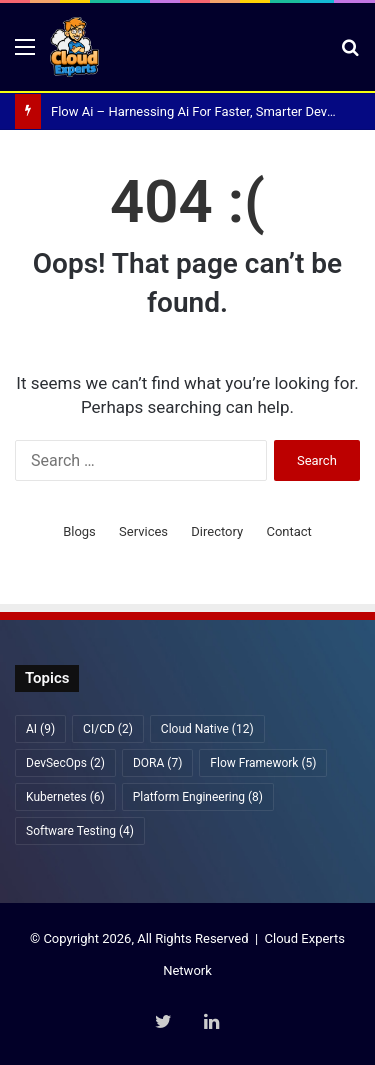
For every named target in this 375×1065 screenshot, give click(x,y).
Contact (288, 531)
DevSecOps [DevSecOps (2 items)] (65, 763)
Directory (217, 531)
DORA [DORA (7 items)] (157, 763)
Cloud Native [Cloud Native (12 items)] (207, 729)
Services (143, 531)
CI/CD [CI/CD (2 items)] (108, 729)
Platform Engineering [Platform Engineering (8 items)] (198, 797)
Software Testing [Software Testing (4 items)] (80, 831)
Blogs (79, 531)
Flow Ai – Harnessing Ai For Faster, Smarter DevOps (200, 111)
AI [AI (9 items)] (40, 729)
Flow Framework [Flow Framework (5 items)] (263, 763)
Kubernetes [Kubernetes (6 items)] (65, 797)
